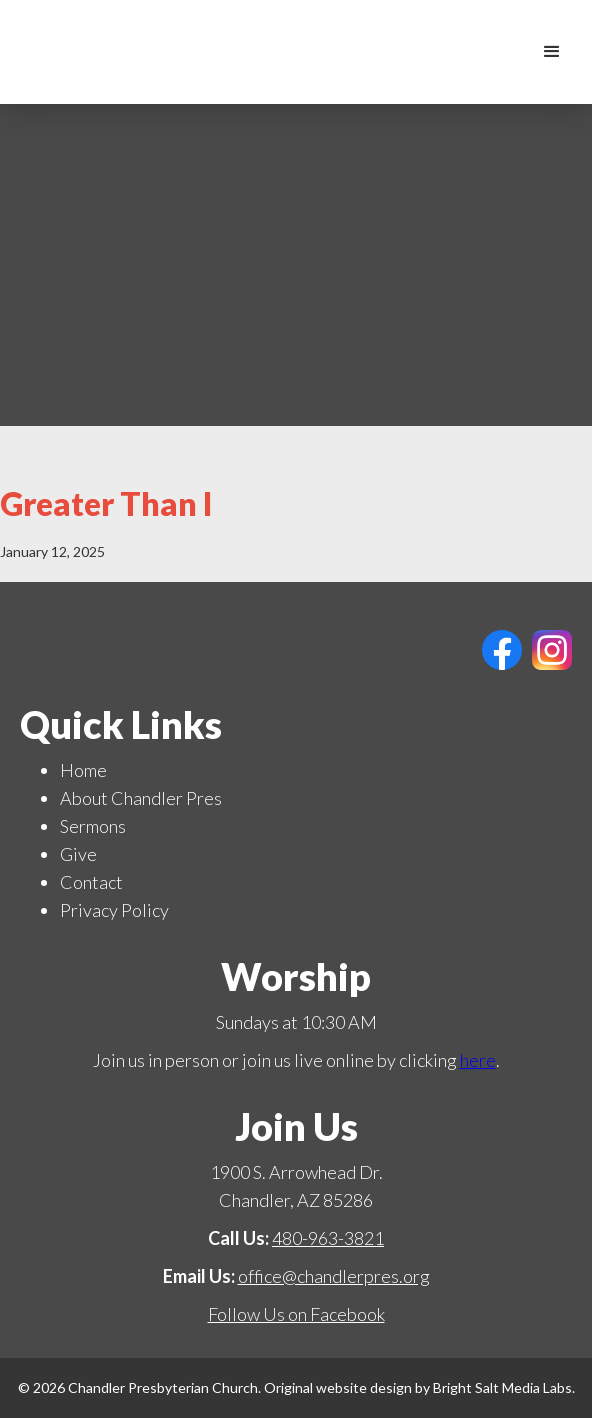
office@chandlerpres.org (334, 1276)
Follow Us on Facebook (296, 1314)
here (478, 1060)
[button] (552, 52)
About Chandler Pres (141, 798)
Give (78, 854)
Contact (91, 882)
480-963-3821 (328, 1238)
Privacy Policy (114, 910)
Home (83, 770)
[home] (517, 52)
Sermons (93, 826)
